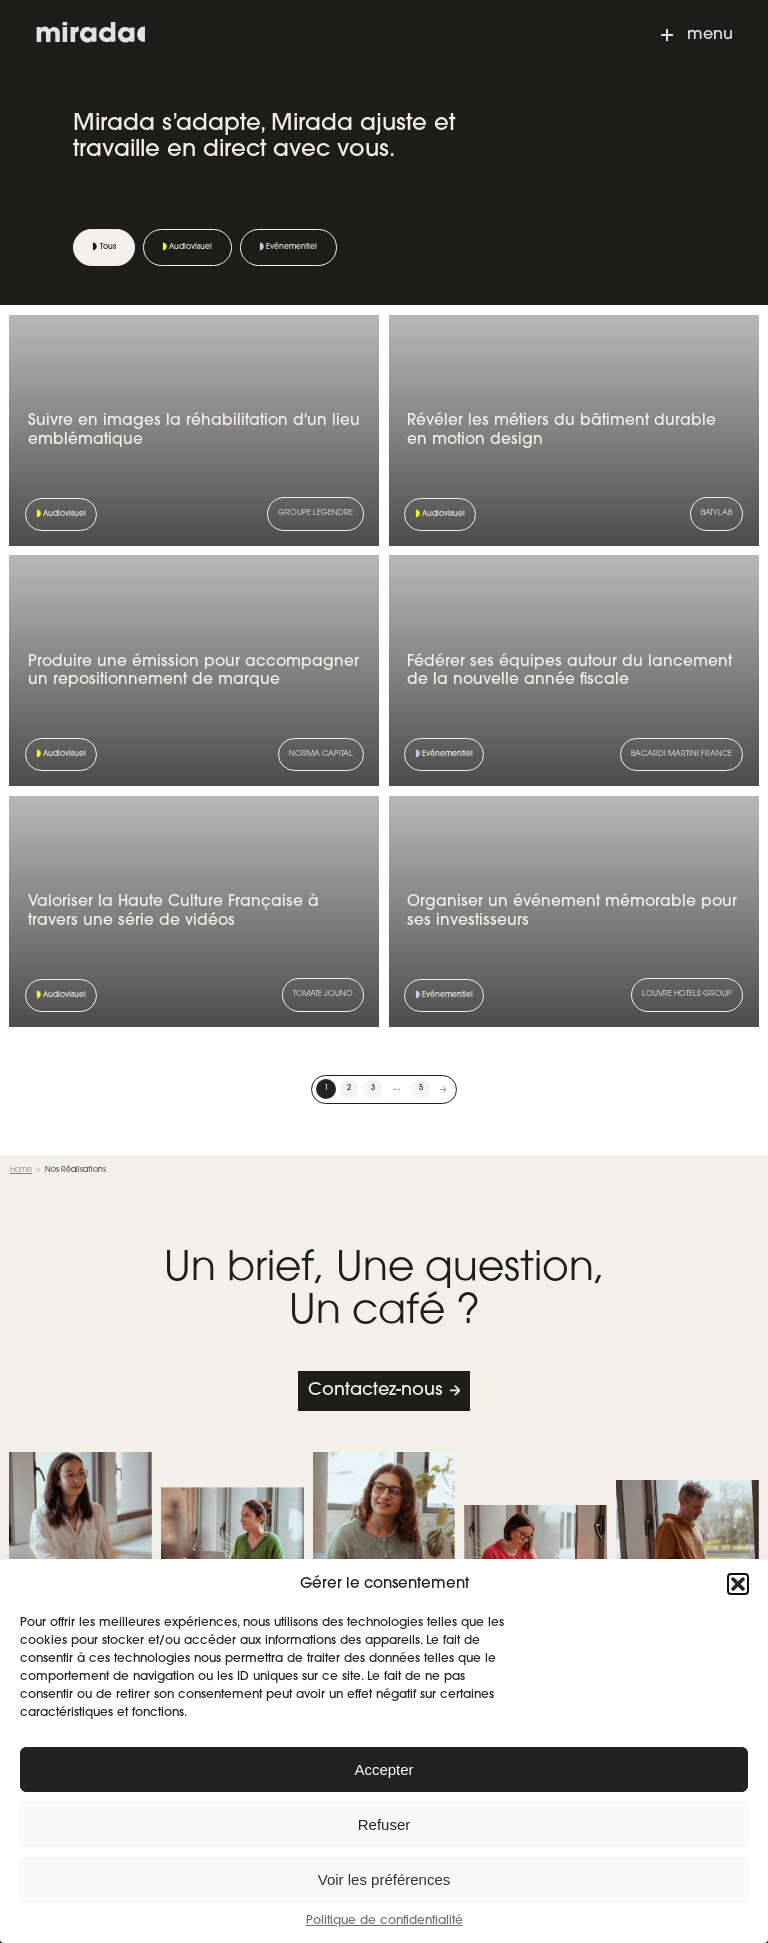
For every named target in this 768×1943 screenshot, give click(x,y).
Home (21, 1170)
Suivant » (444, 1089)
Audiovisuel (190, 247)
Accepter (383, 1769)
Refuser (384, 1824)
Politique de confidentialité (384, 1921)
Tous (108, 247)
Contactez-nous (375, 1390)
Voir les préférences (384, 1879)
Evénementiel (291, 247)
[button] (738, 1584)
